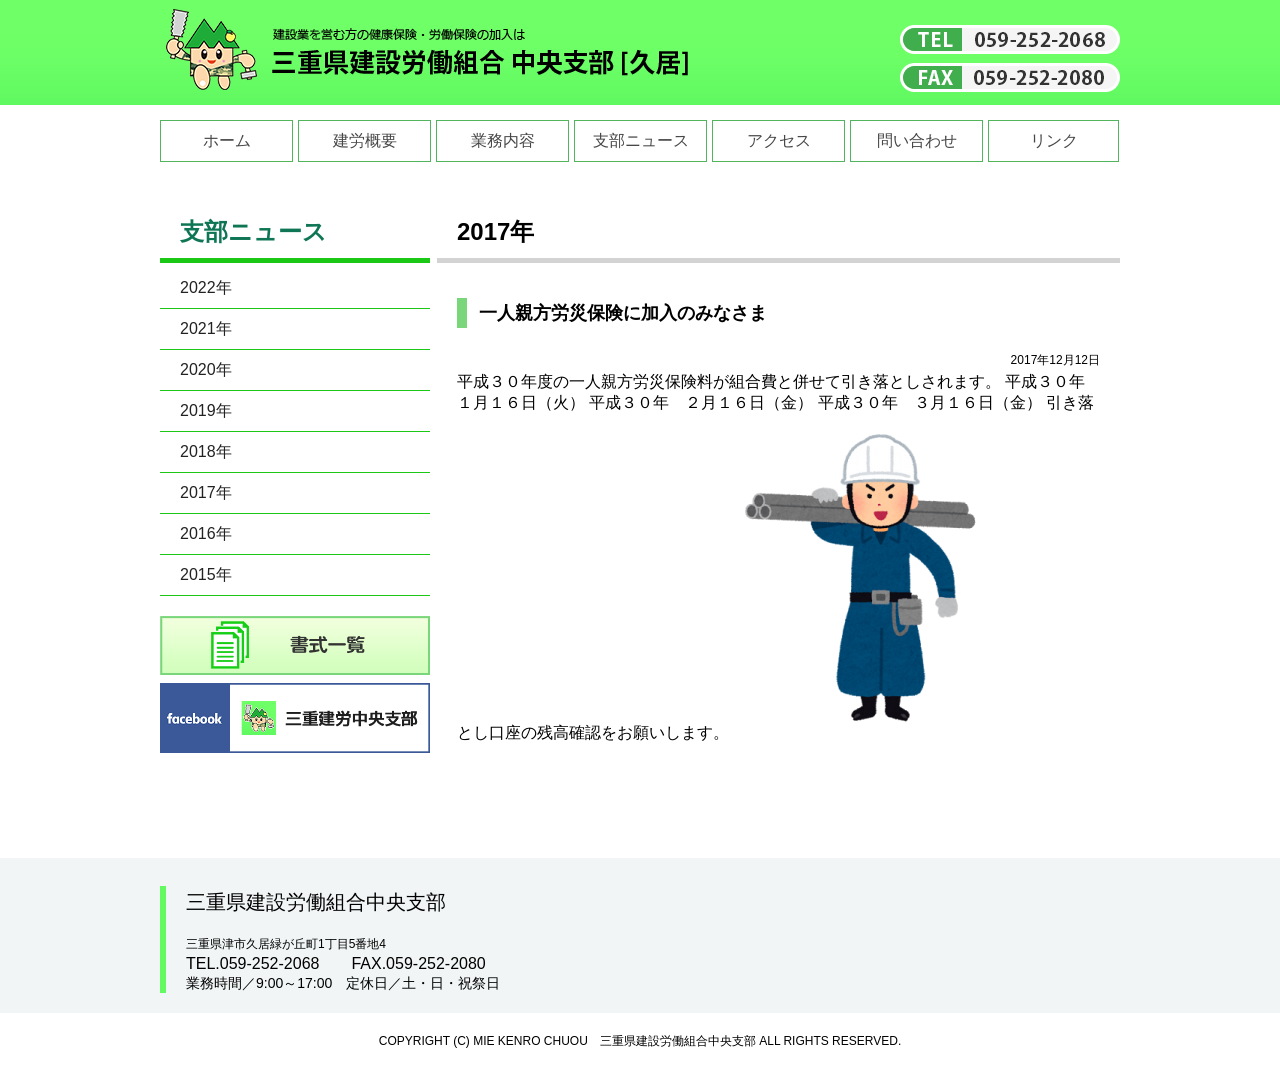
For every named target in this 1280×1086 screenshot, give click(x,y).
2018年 (206, 451)
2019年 (206, 410)
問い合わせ (917, 140)
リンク (1054, 140)
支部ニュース (641, 140)
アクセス (779, 140)
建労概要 (365, 140)
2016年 (206, 533)
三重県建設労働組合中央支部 (428, 52)
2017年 (206, 492)
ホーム (227, 140)
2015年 (206, 574)
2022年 (206, 287)
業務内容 (503, 140)
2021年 (206, 328)
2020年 (206, 369)
